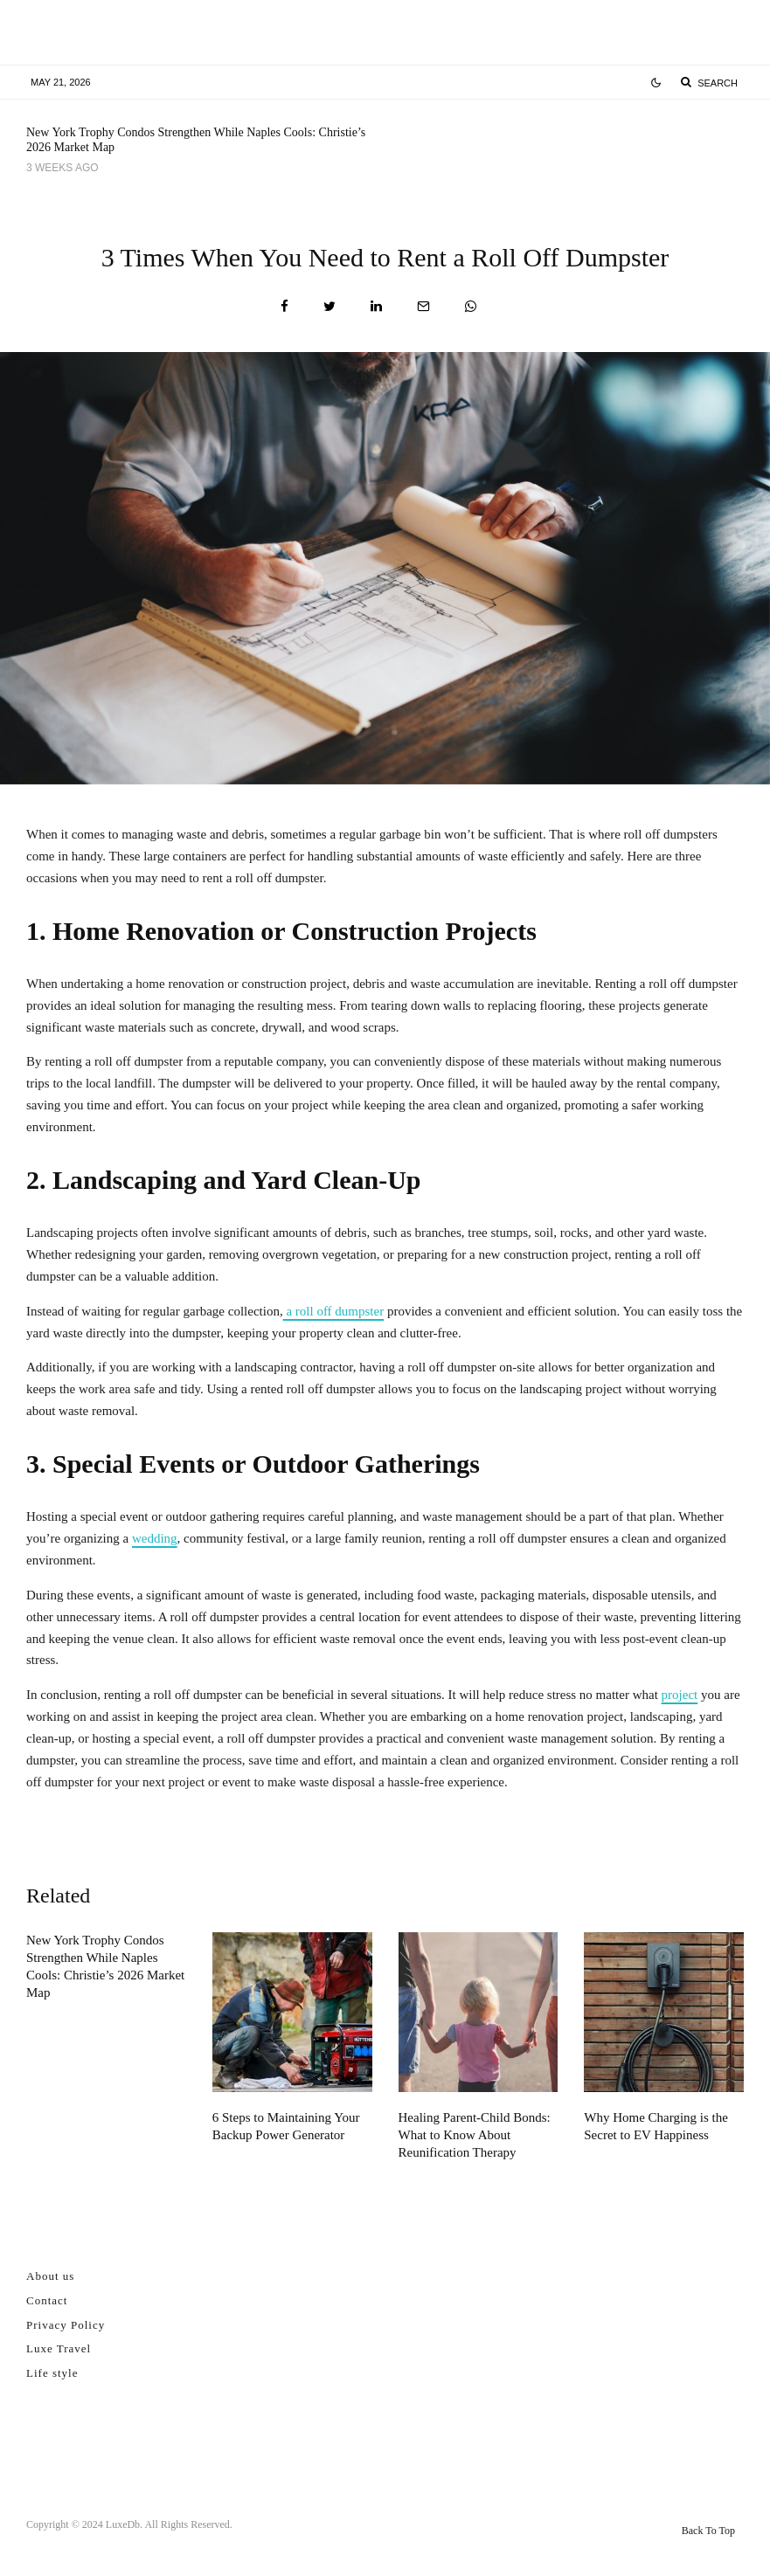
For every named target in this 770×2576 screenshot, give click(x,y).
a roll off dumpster (334, 1311)
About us (50, 2275)
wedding (154, 1538)
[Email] (423, 306)
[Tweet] (329, 306)
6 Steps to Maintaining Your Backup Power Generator (588, 142)
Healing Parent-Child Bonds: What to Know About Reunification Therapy (475, 2134)
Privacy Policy (65, 2324)
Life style (52, 2372)
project (680, 1695)
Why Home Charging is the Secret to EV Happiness (656, 2126)
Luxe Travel (58, 2348)
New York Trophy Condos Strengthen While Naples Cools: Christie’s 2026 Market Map (195, 140)
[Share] (284, 306)
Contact (46, 2300)
